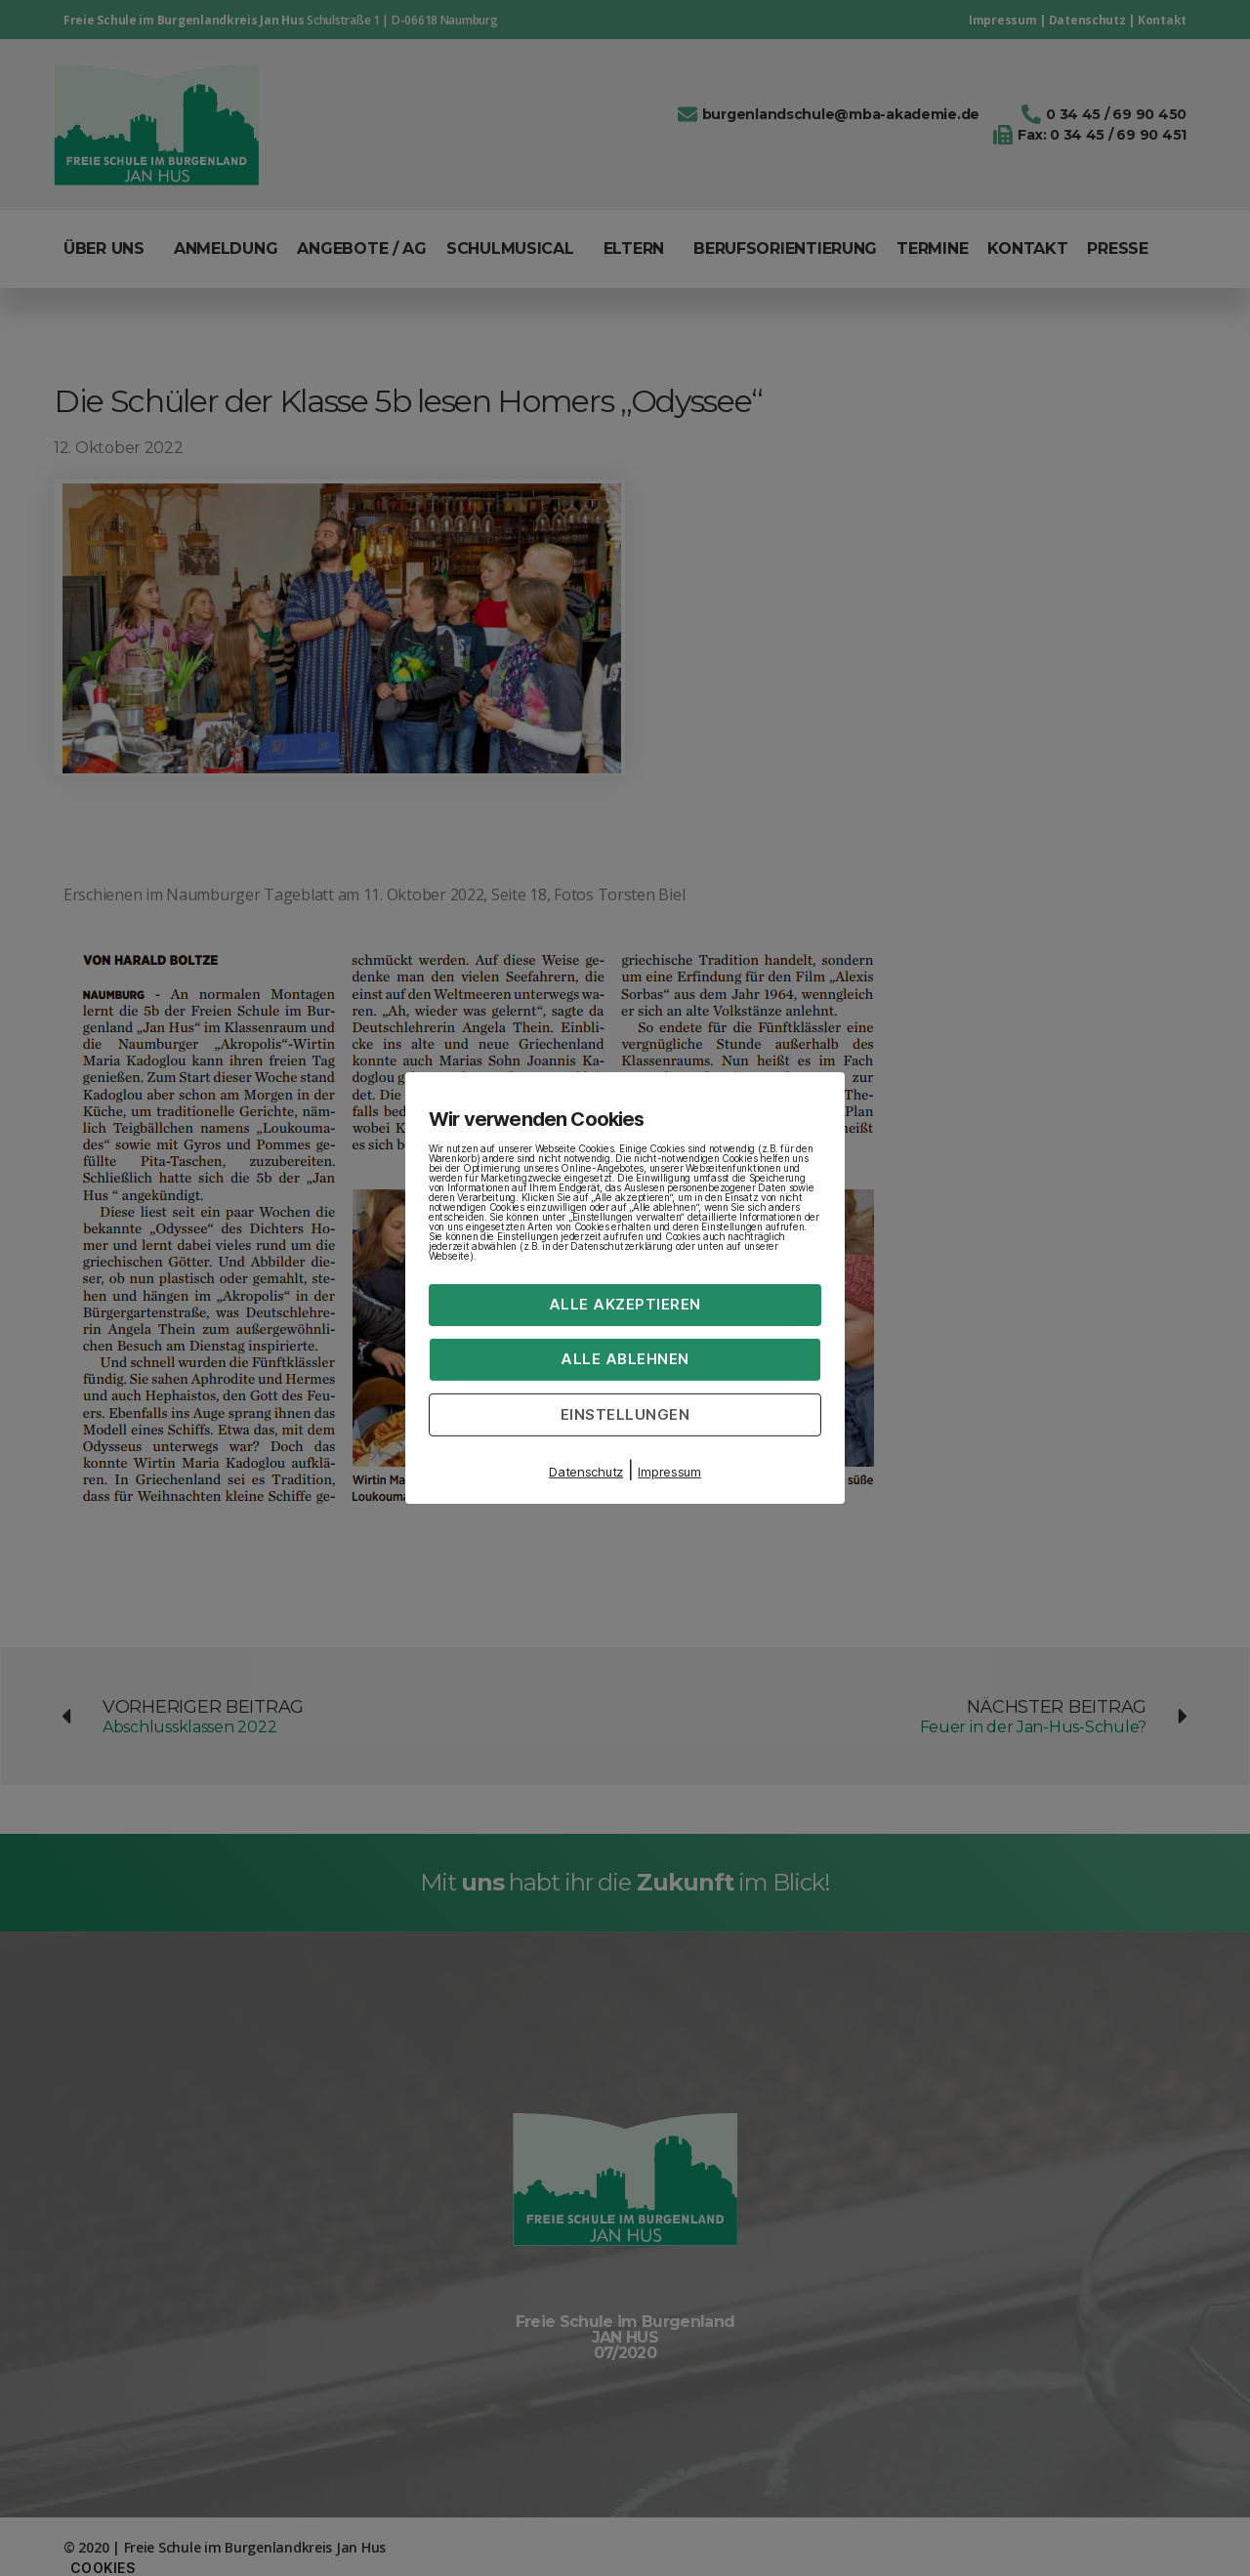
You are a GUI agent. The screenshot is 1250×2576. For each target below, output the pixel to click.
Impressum (669, 1471)
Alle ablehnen (625, 1359)
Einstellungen (625, 1413)
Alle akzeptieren (625, 1304)
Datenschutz (586, 1471)
